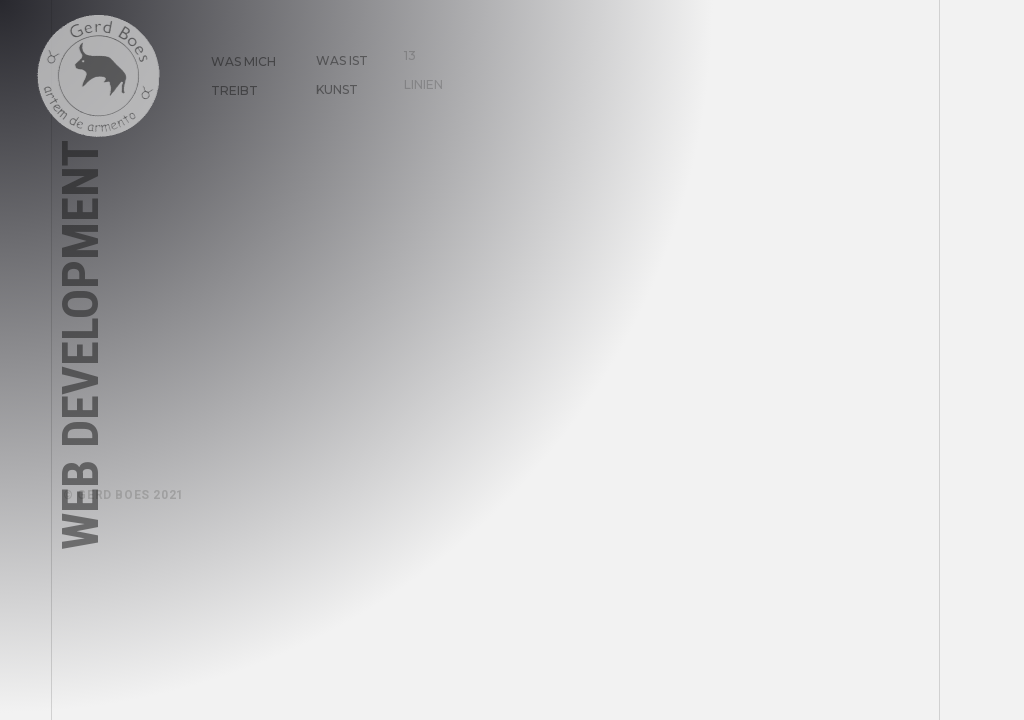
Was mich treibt (235, 68)
